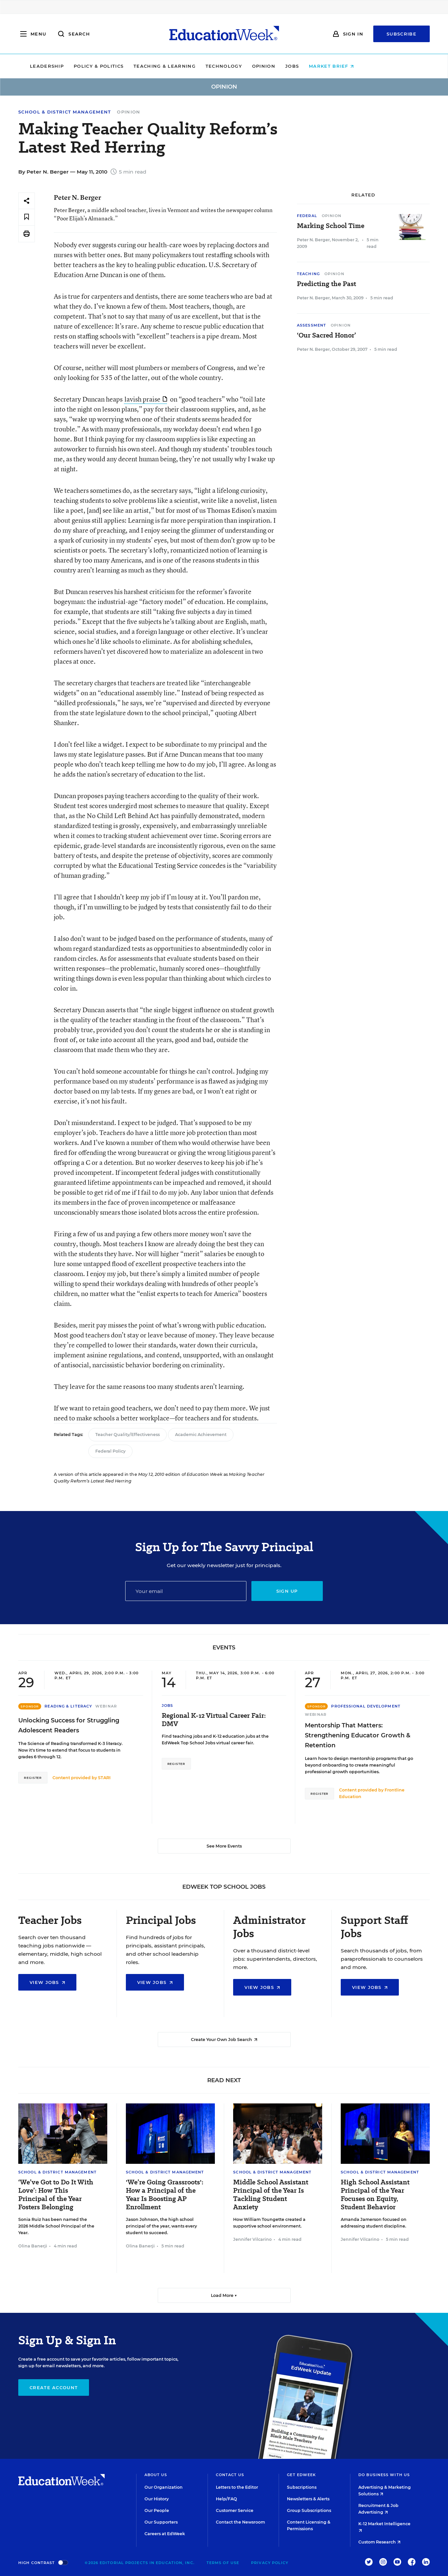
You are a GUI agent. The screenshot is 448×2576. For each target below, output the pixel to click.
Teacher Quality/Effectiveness (127, 1434)
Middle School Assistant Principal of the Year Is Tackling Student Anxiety (270, 2194)
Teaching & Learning (197, 66)
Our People (156, 2510)
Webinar (106, 1706)
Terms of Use (223, 2562)
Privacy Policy (269, 2562)
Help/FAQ (226, 2498)
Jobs (324, 66)
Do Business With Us (384, 2474)
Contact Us (230, 2474)
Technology (256, 66)
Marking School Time (330, 226)
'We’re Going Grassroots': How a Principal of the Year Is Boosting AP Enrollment (164, 2194)
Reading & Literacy (68, 1706)
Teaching (308, 273)
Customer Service (234, 2510)
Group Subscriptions (309, 2510)
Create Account (54, 2387)
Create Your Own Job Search (224, 2039)
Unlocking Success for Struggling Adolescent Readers (68, 1725)
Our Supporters (161, 2522)
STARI (104, 1777)
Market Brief (363, 66)
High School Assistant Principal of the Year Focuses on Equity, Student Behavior (375, 2194)
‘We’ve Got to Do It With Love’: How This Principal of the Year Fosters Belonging (55, 2194)
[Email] (185, 1591)
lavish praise (146, 399)
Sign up (287, 1591)
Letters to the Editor (237, 2487)
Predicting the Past (326, 284)
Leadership (79, 66)
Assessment (311, 325)
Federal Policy (110, 1451)
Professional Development (365, 1706)
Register (33, 1778)
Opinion (296, 66)
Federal (307, 215)
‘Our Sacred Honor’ (326, 335)
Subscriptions (301, 2487)
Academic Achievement (200, 1434)
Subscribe (401, 34)
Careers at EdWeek (164, 2533)
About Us (155, 2474)
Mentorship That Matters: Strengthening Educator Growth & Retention (357, 1735)
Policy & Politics (131, 66)
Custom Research (379, 2541)
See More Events (224, 1846)
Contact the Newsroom (240, 2522)
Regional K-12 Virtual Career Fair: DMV (214, 1719)
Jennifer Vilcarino (252, 2239)
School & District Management (64, 112)
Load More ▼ (224, 2295)
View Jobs (47, 1982)
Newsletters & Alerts (308, 2498)
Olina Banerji (32, 2245)
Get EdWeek (301, 2474)
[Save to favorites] (27, 217)
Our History (156, 2498)
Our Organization (163, 2487)
